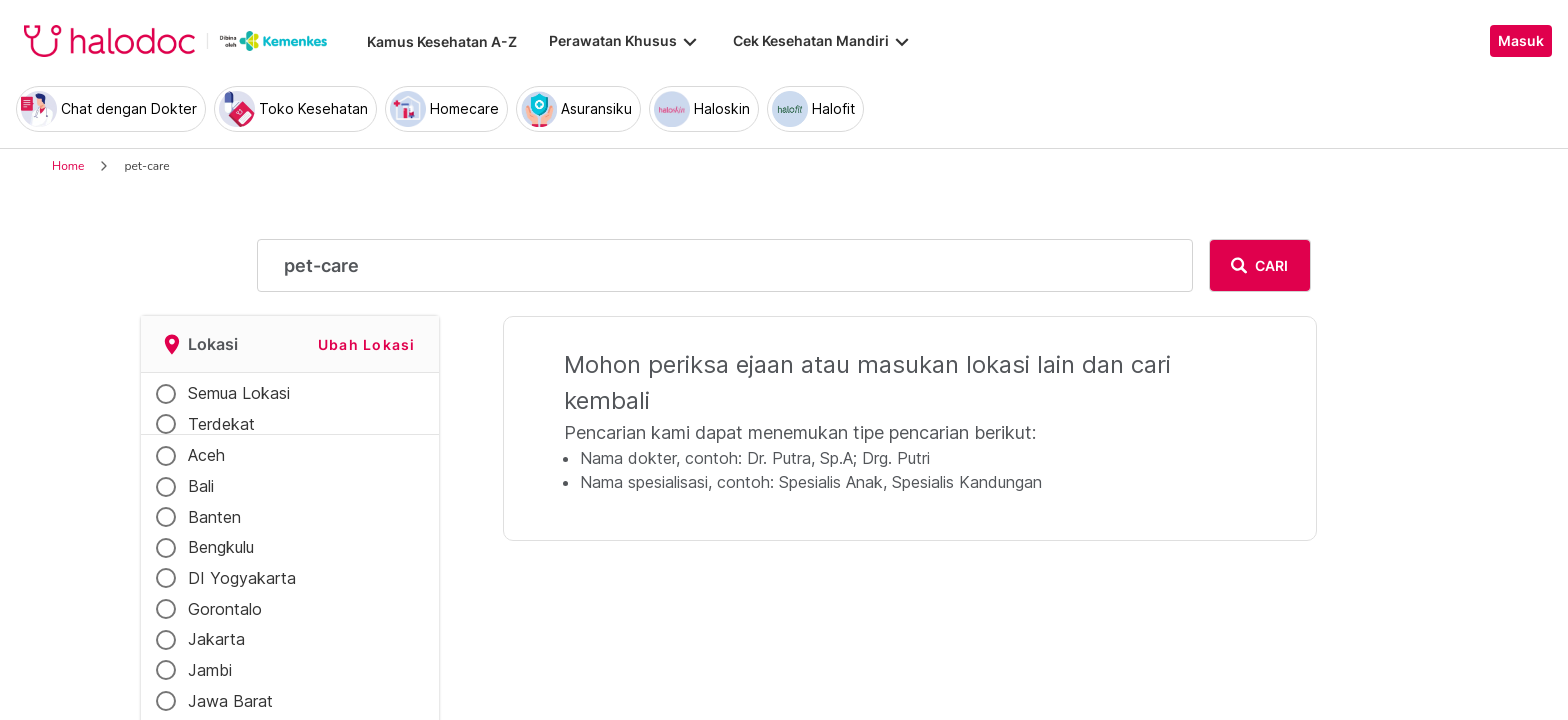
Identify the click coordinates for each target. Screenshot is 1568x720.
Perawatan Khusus (625, 41)
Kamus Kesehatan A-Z (442, 41)
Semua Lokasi (239, 393)
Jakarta (216, 639)
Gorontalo (225, 609)
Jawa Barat (230, 701)
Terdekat (221, 424)
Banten (214, 517)
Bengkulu (221, 547)
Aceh (206, 455)
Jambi (210, 670)
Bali (201, 486)
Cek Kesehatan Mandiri (823, 41)
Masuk (1521, 41)
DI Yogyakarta (242, 578)
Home (68, 166)
